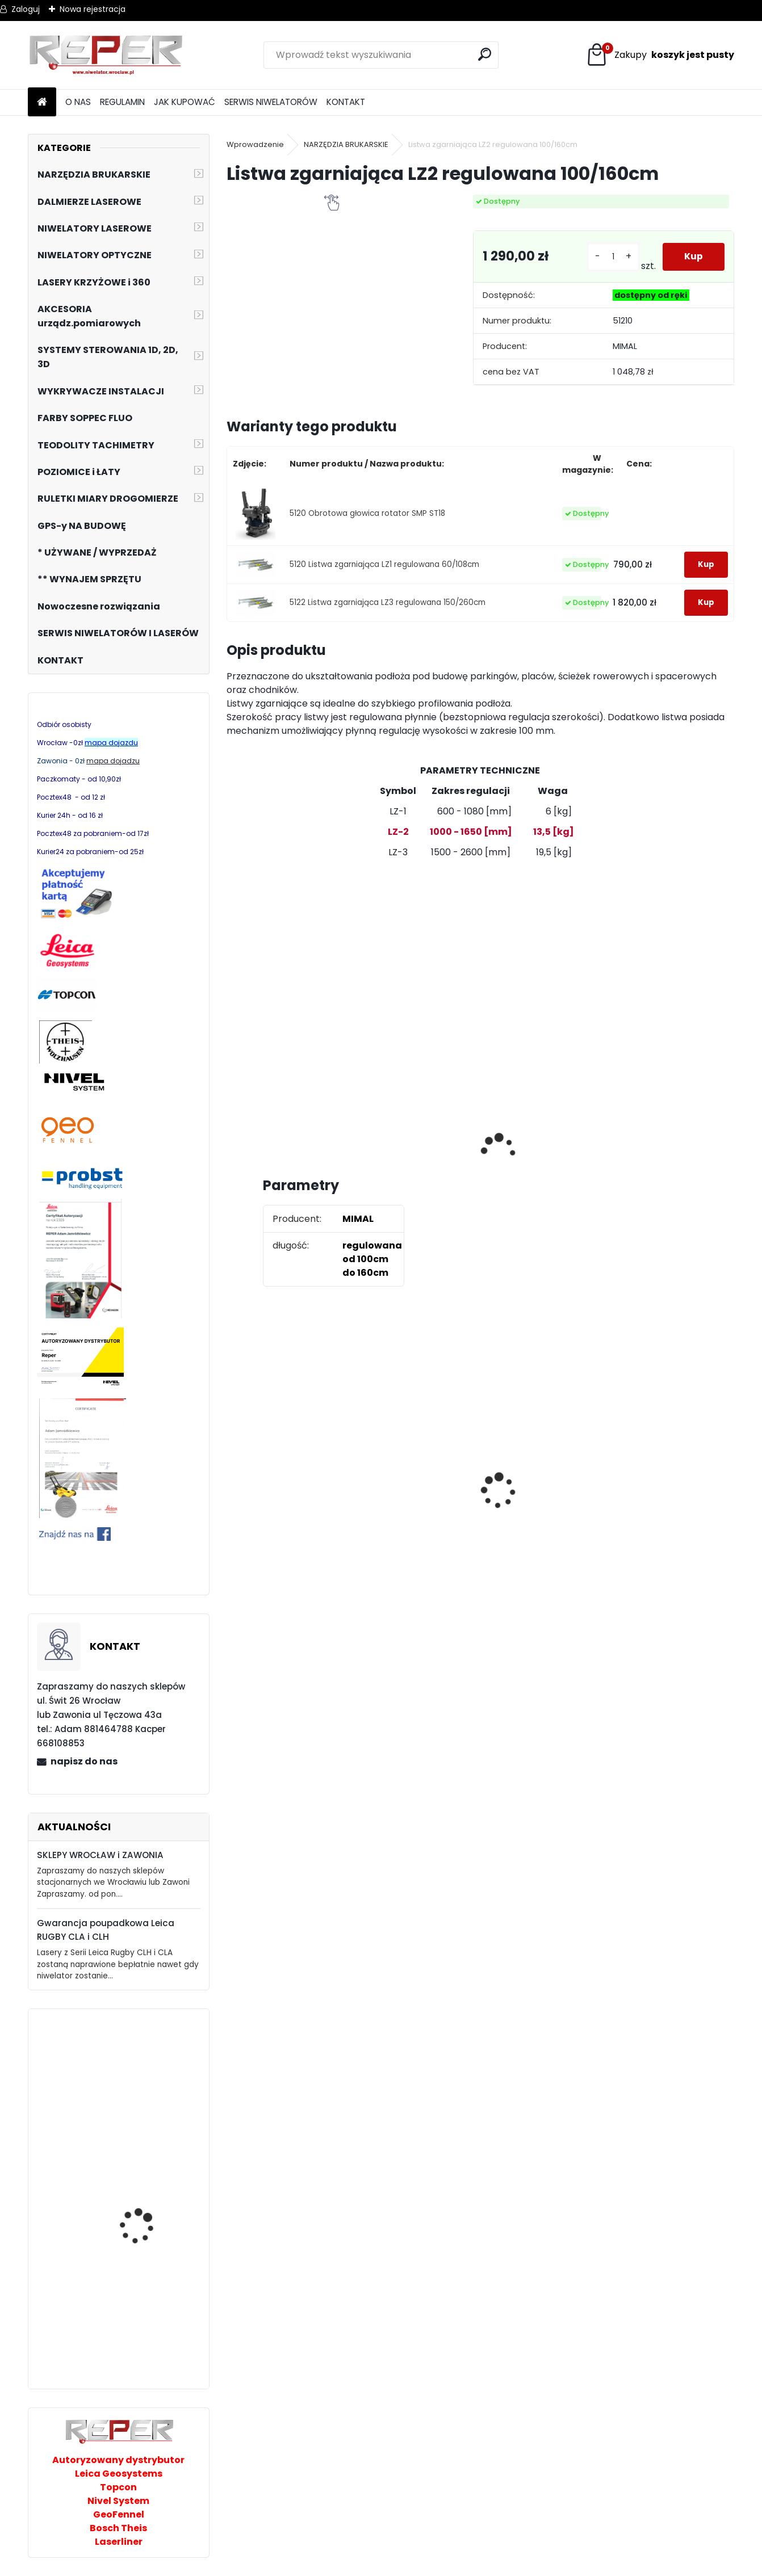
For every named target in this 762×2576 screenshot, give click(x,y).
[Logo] (106, 55)
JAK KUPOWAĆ (184, 102)
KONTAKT (345, 102)
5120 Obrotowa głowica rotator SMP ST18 (367, 513)
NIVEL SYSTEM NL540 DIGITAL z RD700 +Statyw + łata (152, 2096)
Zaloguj (25, 9)
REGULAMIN (122, 102)
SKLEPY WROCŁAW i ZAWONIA (100, 1855)
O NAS (78, 102)
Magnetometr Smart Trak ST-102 (143, 2231)
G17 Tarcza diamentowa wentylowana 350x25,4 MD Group (415, 1530)
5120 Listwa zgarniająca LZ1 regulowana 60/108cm (384, 564)
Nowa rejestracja (92, 9)
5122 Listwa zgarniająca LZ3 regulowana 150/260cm (387, 602)
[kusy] (612, 257)
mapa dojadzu (113, 761)
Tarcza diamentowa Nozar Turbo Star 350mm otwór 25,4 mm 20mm (291, 1494)
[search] (485, 54)
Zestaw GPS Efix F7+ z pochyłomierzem (536, 1480)
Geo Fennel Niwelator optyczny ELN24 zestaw (148, 2315)
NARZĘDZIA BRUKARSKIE (346, 144)
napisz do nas (84, 1761)
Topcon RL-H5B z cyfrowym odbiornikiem (666, 1499)
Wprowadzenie (255, 144)
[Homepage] (42, 102)
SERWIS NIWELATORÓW (270, 102)
